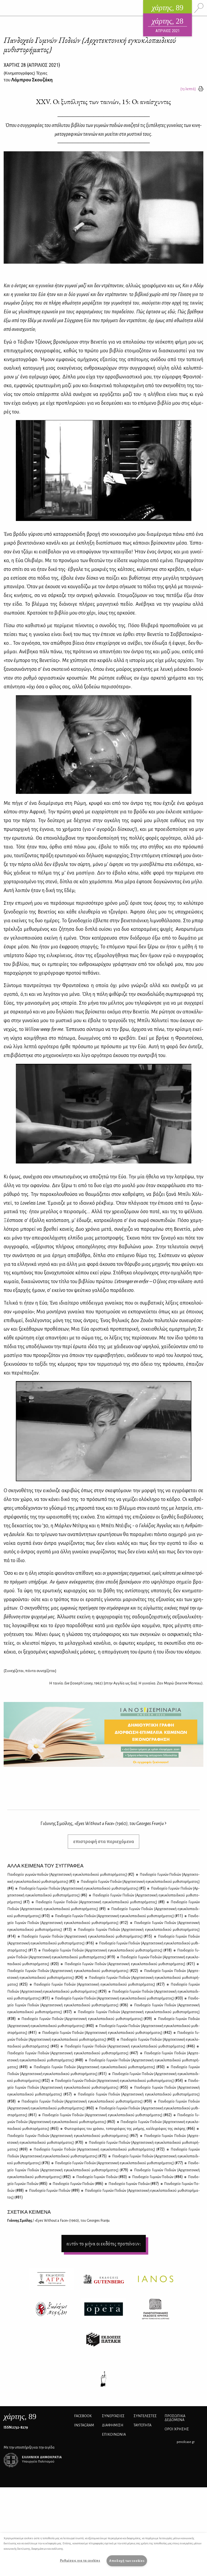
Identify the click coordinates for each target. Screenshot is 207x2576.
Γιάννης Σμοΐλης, (103, 1823)
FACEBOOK (83, 2416)
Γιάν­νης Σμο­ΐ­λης (58, 2220)
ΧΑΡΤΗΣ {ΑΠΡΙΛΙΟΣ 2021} (32, 65)
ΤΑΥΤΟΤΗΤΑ (142, 2425)
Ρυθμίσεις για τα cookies (80, 2560)
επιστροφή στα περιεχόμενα (103, 1841)
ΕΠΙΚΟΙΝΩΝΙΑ (114, 2434)
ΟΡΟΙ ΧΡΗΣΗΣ (177, 2429)
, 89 (20, 2416)
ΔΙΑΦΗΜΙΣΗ (112, 2425)
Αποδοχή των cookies (127, 2561)
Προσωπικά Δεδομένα (175, 2418)
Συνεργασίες (113, 2416)
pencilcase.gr (186, 2442)
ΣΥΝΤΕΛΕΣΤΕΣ (145, 2416)
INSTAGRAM (84, 2425)
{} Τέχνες (25, 73)
